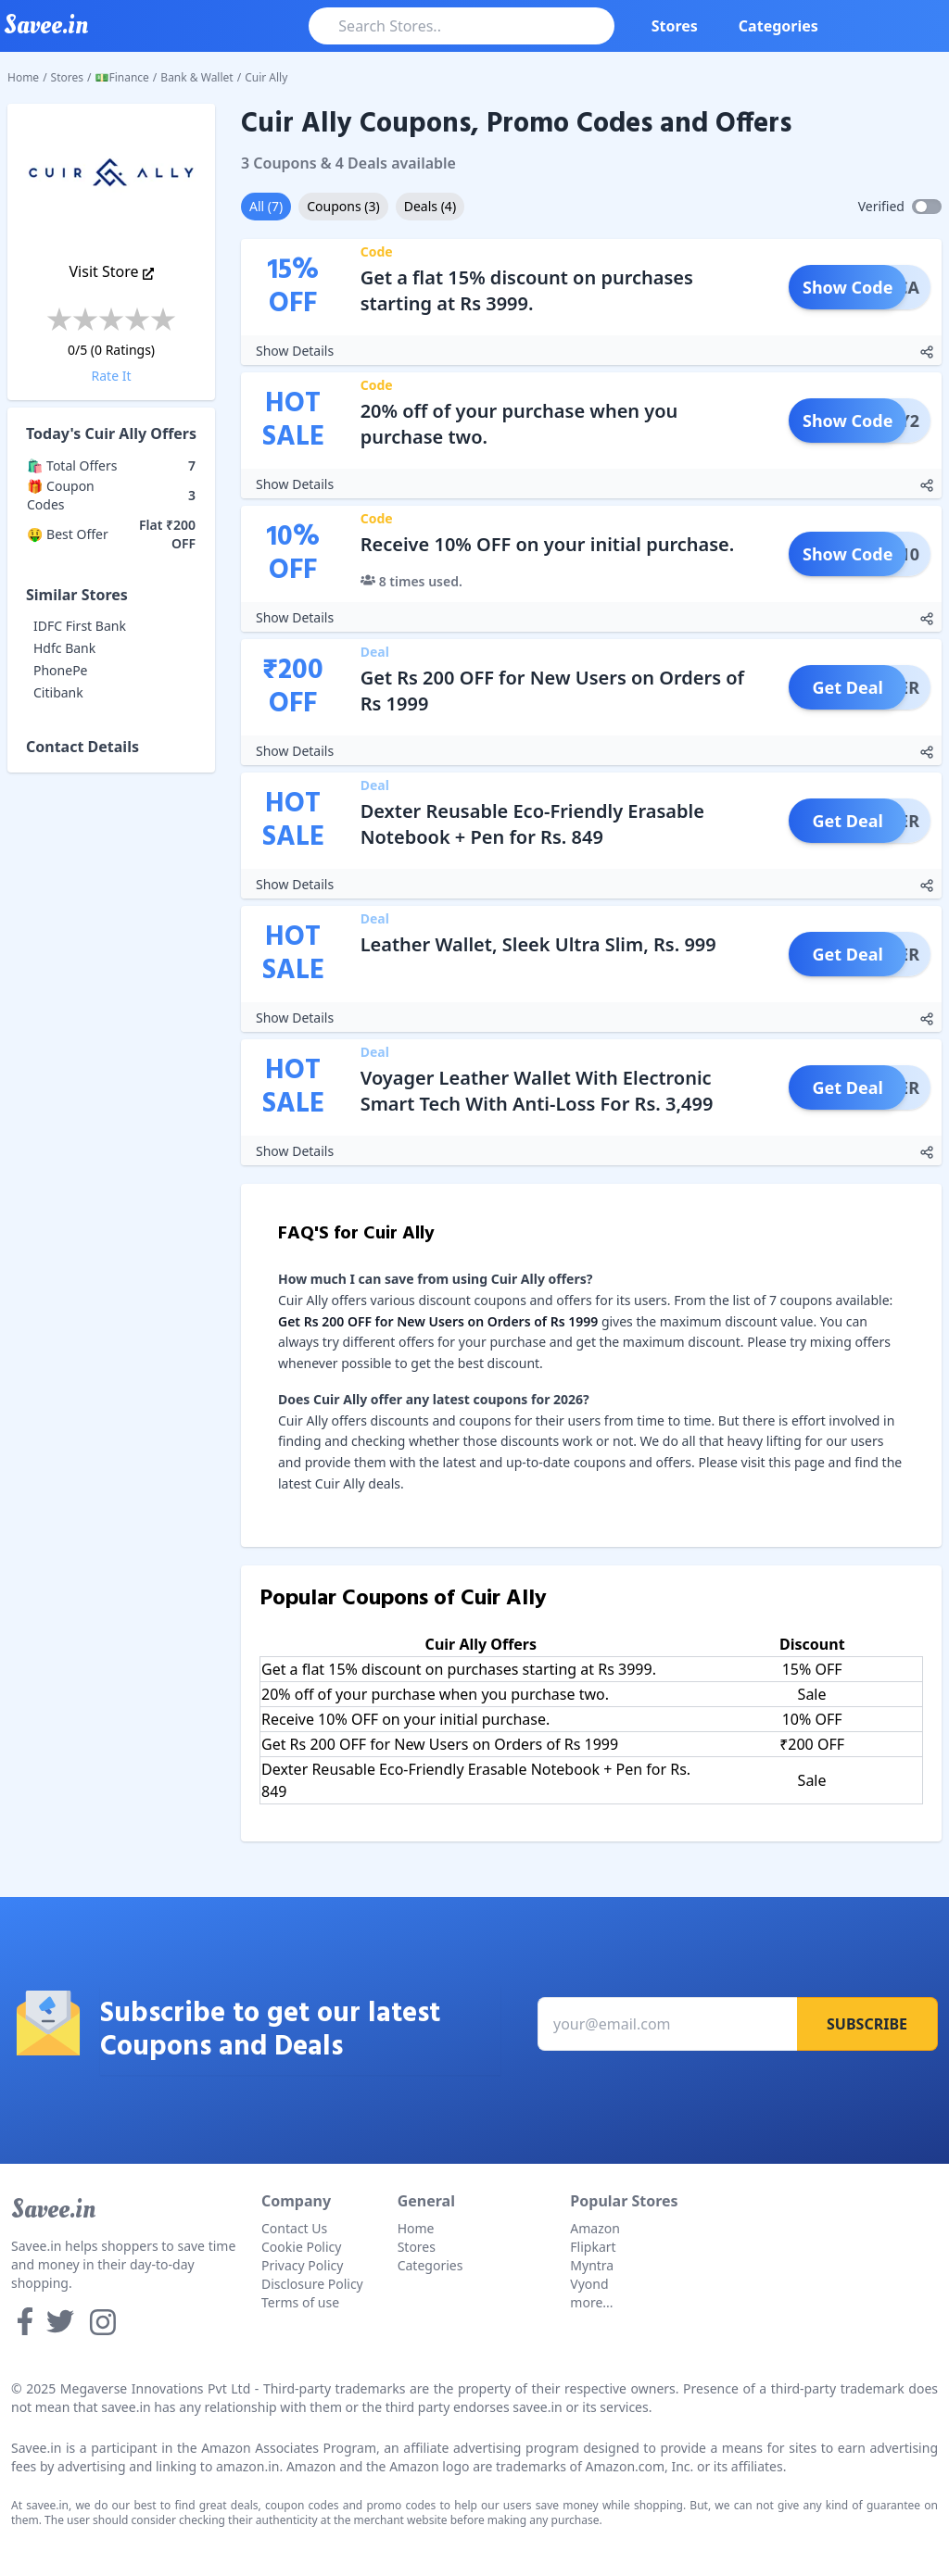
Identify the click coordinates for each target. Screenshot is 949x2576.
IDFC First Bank (79, 626)
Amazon (595, 2228)
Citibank (58, 692)
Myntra (592, 2265)
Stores (675, 26)
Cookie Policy (301, 2247)
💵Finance (122, 77)
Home (23, 77)
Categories (778, 26)
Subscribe (867, 2024)
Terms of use (300, 2302)
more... (591, 2302)
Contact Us (294, 2228)
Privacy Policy (302, 2265)
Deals (430, 206)
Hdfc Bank (64, 648)
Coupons (343, 206)
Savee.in (53, 2209)
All (266, 206)
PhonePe (60, 670)
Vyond (589, 2284)
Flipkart (592, 2247)
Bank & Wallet (196, 77)
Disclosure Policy (312, 2284)
